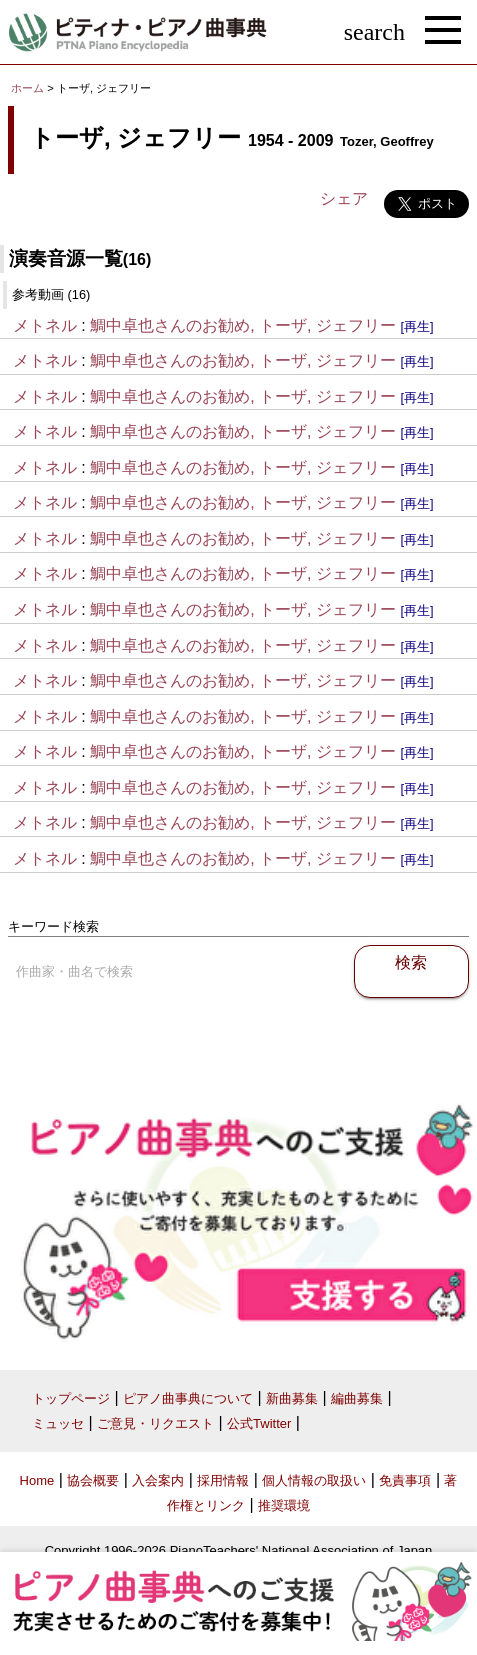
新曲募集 (292, 1398)
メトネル (45, 325)
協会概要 (93, 1480)
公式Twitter (259, 1423)
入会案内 (158, 1480)
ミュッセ (58, 1423)
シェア (344, 198)
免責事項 (405, 1480)
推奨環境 (284, 1505)
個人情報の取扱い (314, 1480)
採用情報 (223, 1480)
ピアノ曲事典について (188, 1398)
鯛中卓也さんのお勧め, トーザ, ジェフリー (243, 325)
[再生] (416, 326)
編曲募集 (357, 1398)
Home (37, 1480)
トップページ (71, 1398)
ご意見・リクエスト (155, 1423)
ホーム (27, 88)
